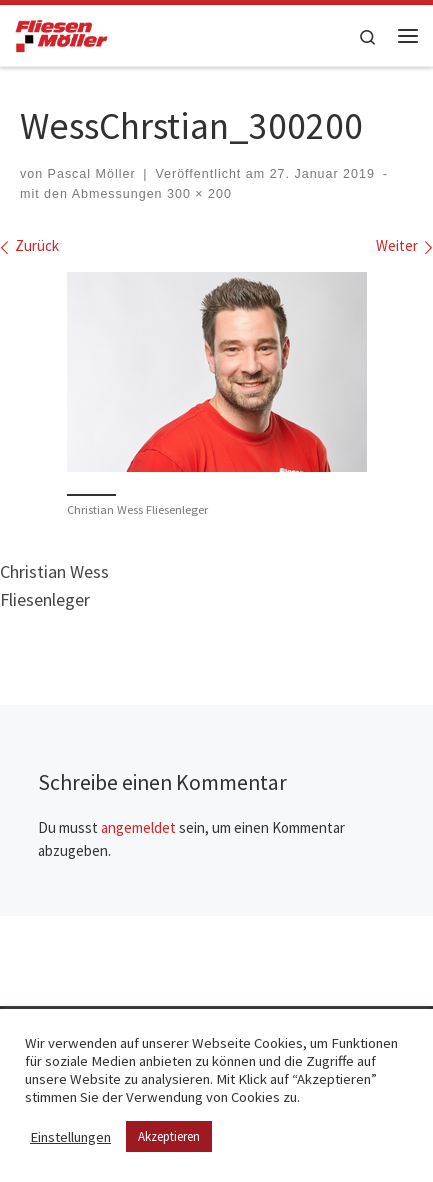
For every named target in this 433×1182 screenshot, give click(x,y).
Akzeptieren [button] (169, 1136)
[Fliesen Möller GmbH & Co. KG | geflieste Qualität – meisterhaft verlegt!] (61, 33)
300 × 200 (197, 194)
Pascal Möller (92, 174)
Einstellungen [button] (70, 1137)
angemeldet (138, 827)
